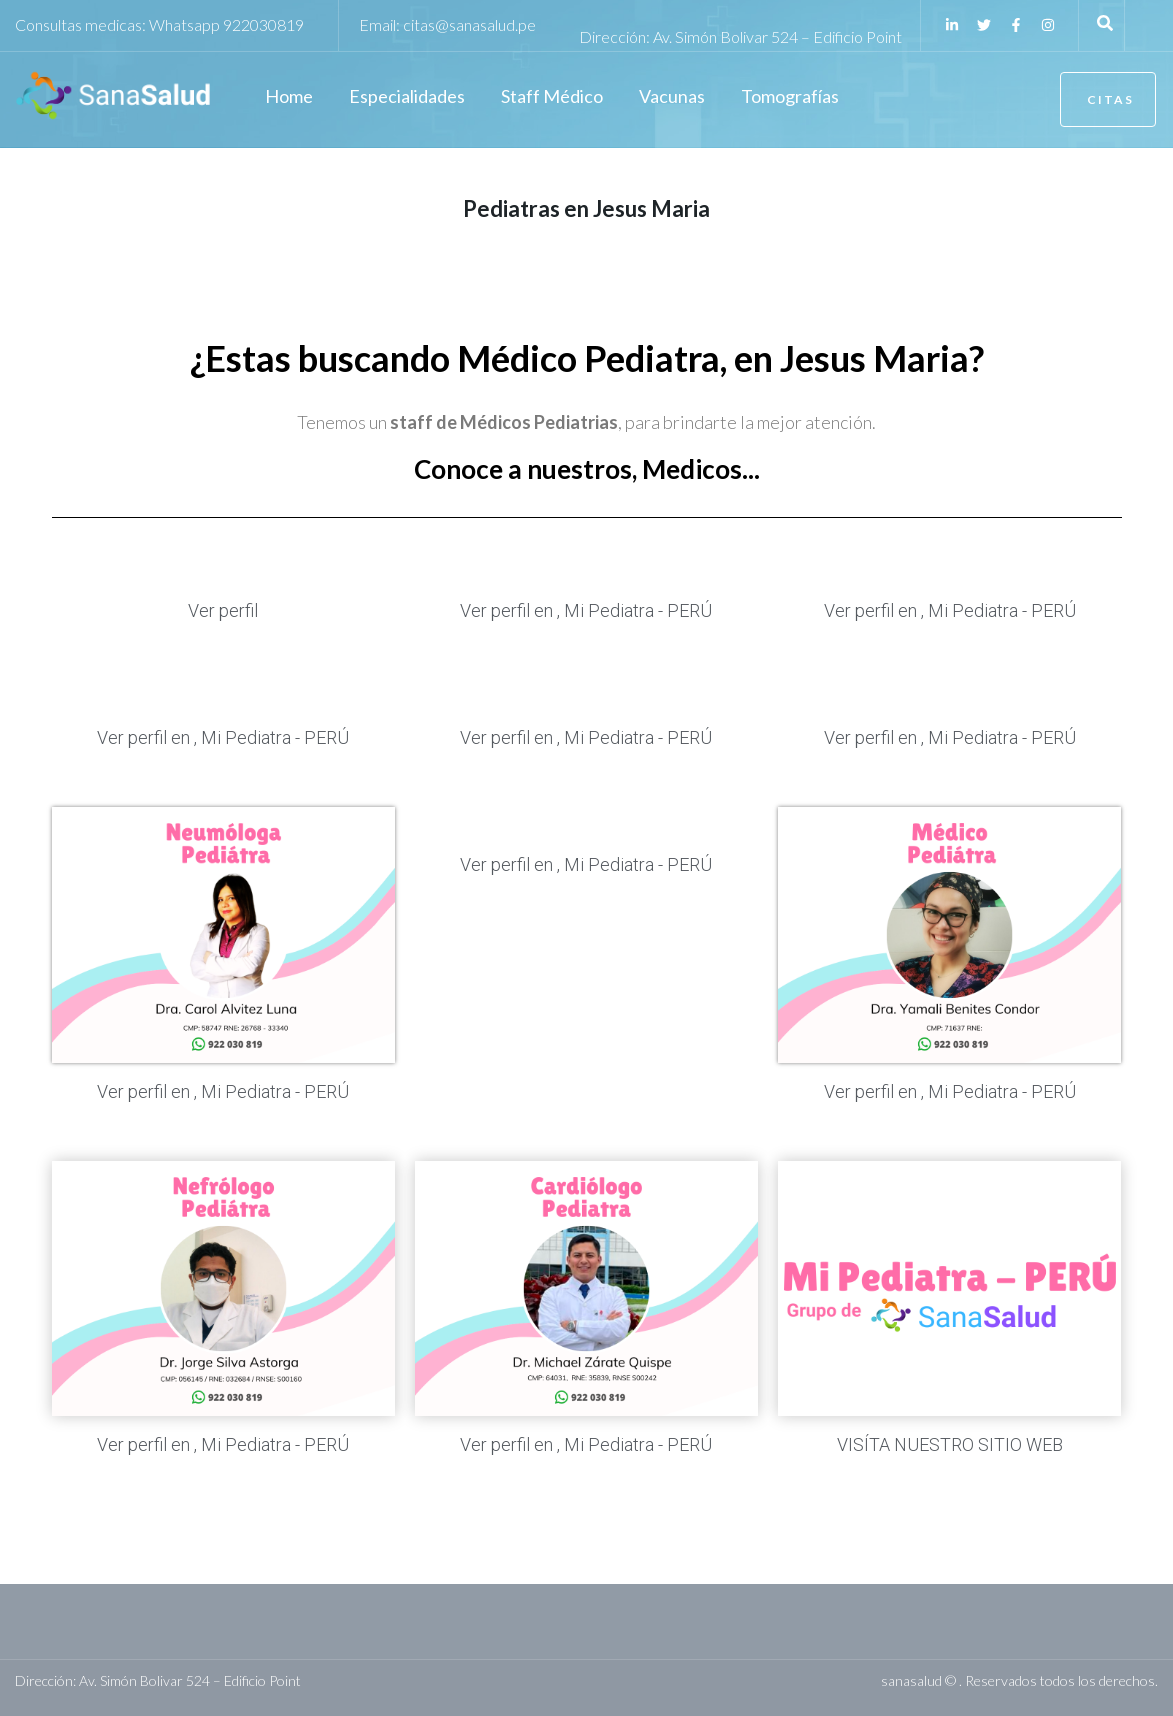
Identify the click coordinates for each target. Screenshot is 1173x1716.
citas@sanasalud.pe (469, 24)
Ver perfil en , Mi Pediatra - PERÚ (586, 610)
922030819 (263, 24)
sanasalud (911, 1680)
